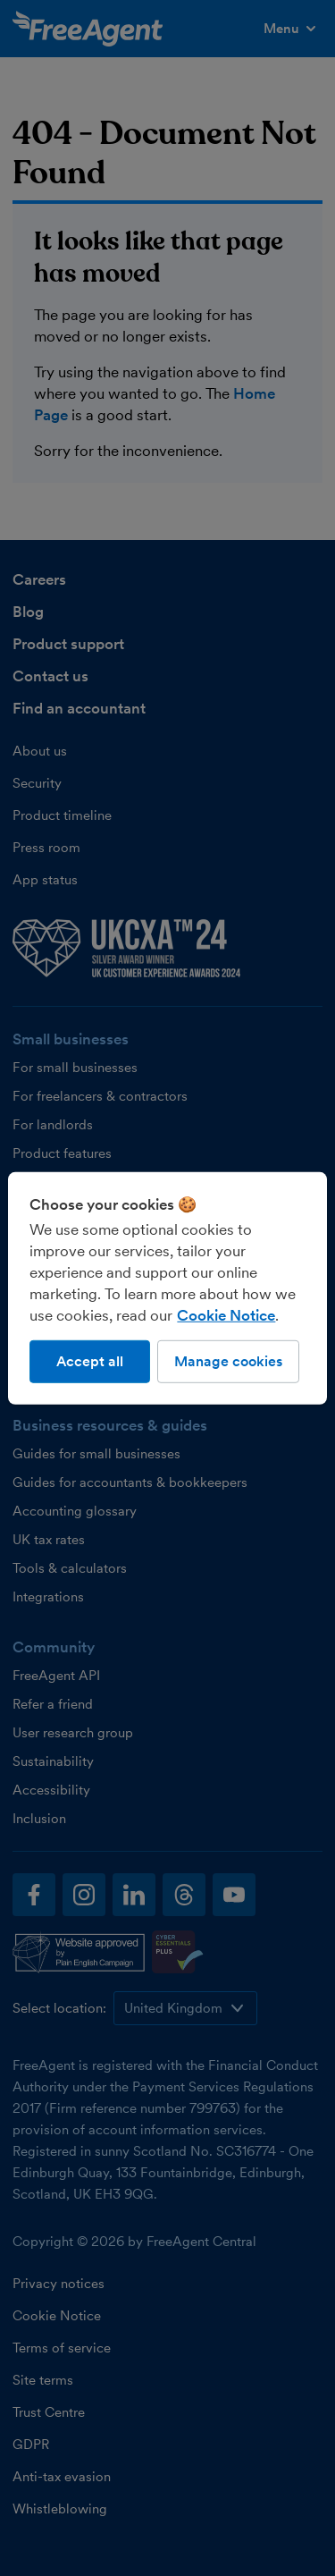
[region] (167, 1287)
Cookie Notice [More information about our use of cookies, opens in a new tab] (226, 1314)
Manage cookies (228, 1360)
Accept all (89, 1360)
